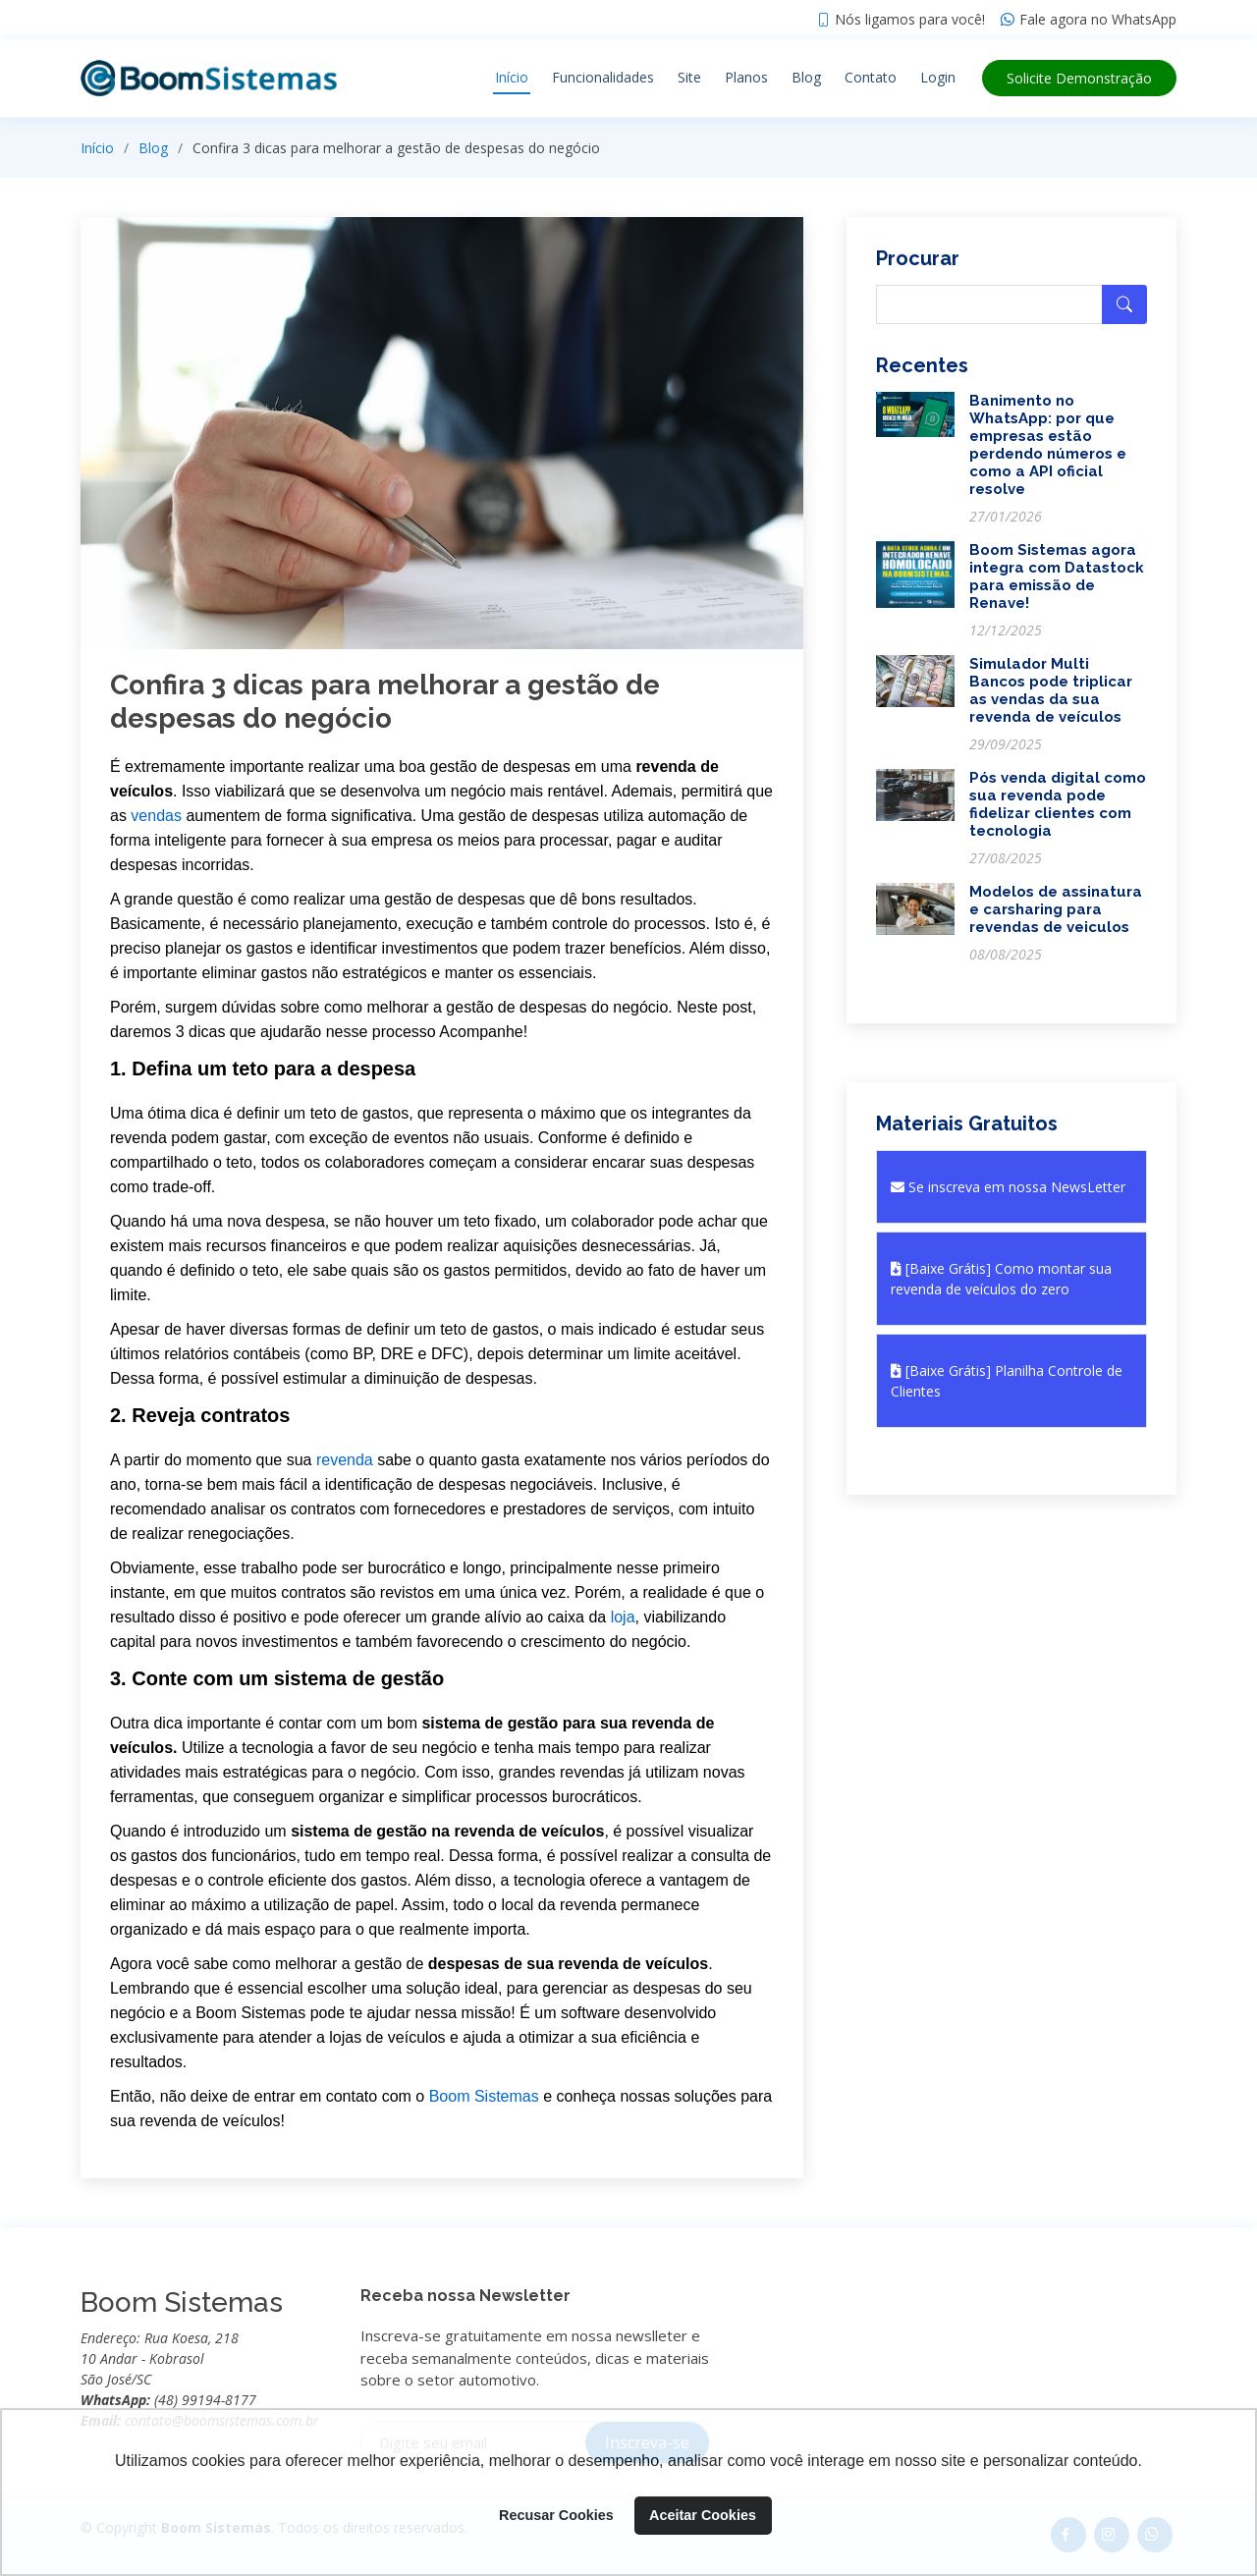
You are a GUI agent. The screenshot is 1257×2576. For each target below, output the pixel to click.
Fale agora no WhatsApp (1097, 20)
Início (511, 77)
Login (938, 77)
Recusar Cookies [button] (556, 2515)
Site (689, 77)
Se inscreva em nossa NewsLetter (1008, 1187)
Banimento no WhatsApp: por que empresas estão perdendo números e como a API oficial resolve (1047, 445)
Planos (746, 77)
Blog (806, 77)
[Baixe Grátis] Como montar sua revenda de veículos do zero (1001, 1278)
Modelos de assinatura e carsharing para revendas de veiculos (1055, 909)
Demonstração (1079, 78)
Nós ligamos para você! (910, 20)
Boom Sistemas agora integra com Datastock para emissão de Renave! (1056, 576)
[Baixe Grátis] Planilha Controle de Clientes (1006, 1380)
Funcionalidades (603, 77)
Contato (871, 77)
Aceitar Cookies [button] (702, 2515)
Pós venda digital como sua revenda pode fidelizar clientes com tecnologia (1057, 804)
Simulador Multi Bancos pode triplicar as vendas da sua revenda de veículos (1050, 690)
